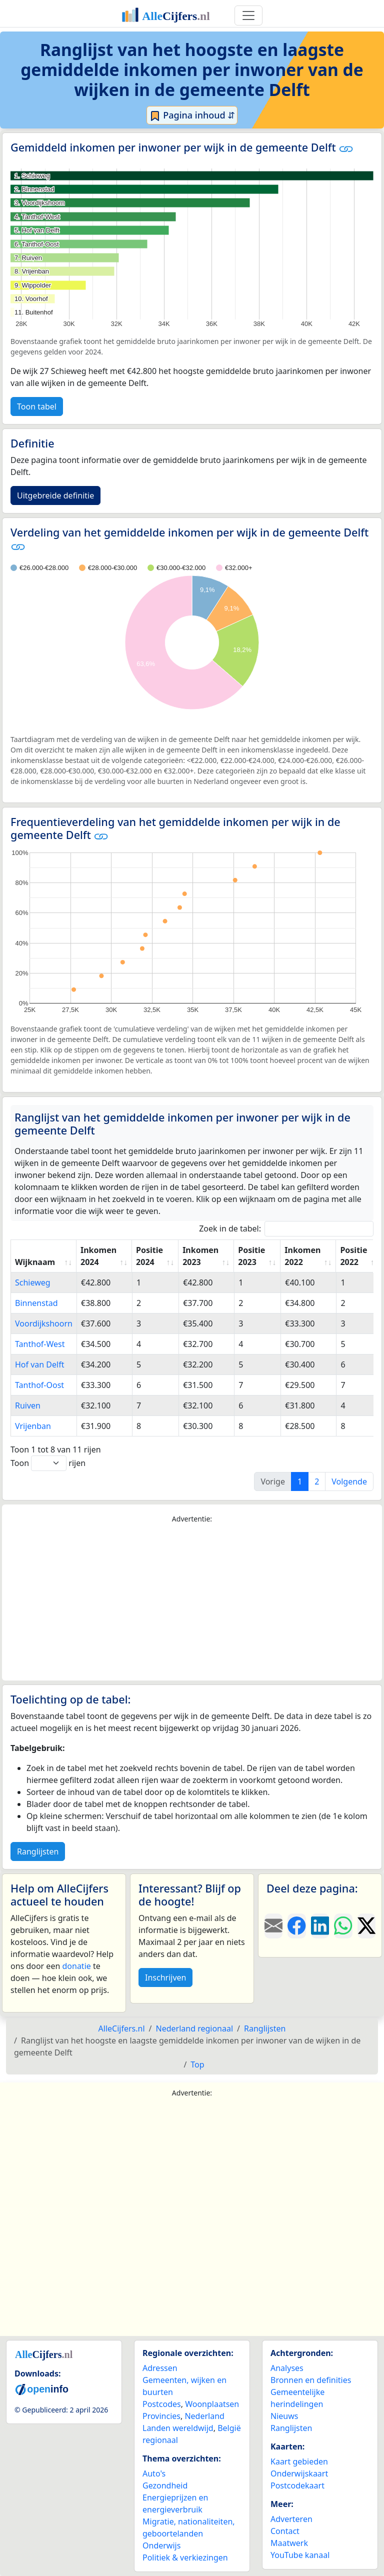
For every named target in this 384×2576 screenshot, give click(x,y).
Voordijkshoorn (43, 1323)
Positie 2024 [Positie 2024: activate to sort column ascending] (149, 1256)
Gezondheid (165, 2485)
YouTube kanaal (300, 2555)
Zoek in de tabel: (286, 1228)
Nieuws (284, 2416)
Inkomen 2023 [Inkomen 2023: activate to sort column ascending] (200, 1256)
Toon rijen (48, 1463)
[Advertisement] (192, 1602)
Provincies (161, 2416)
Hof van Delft (39, 1364)
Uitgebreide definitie (55, 495)
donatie (76, 1966)
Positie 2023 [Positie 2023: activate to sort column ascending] (251, 1256)
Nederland (204, 2416)
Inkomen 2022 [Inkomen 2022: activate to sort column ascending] (302, 1256)
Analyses (287, 2368)
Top (197, 2064)
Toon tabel (36, 406)
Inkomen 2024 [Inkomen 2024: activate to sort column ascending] (98, 1256)
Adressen (160, 2368)
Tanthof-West (40, 1344)
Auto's (154, 2473)
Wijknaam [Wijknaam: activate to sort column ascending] (35, 1262)
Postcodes (161, 2404)
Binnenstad (36, 1303)
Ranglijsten (37, 1851)
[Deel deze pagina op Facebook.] (297, 1926)
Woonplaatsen (212, 2404)
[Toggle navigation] (248, 16)
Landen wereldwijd (178, 2428)
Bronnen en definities (310, 2380)
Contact (285, 2531)
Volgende (349, 1481)
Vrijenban (33, 1426)
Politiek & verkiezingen (185, 2557)
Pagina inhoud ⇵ (192, 115)
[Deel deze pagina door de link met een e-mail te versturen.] (273, 1926)
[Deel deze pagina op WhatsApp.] (343, 1926)
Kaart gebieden (299, 2461)
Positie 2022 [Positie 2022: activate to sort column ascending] (353, 1256)
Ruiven (27, 1405)
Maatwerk (289, 2543)
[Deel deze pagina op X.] (367, 1926)
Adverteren (291, 2519)
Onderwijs (161, 2545)
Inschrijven (165, 1977)
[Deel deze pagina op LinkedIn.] (320, 1926)
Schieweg (32, 1282)
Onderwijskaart (299, 2473)
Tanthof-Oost (39, 1385)
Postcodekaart (297, 2485)
